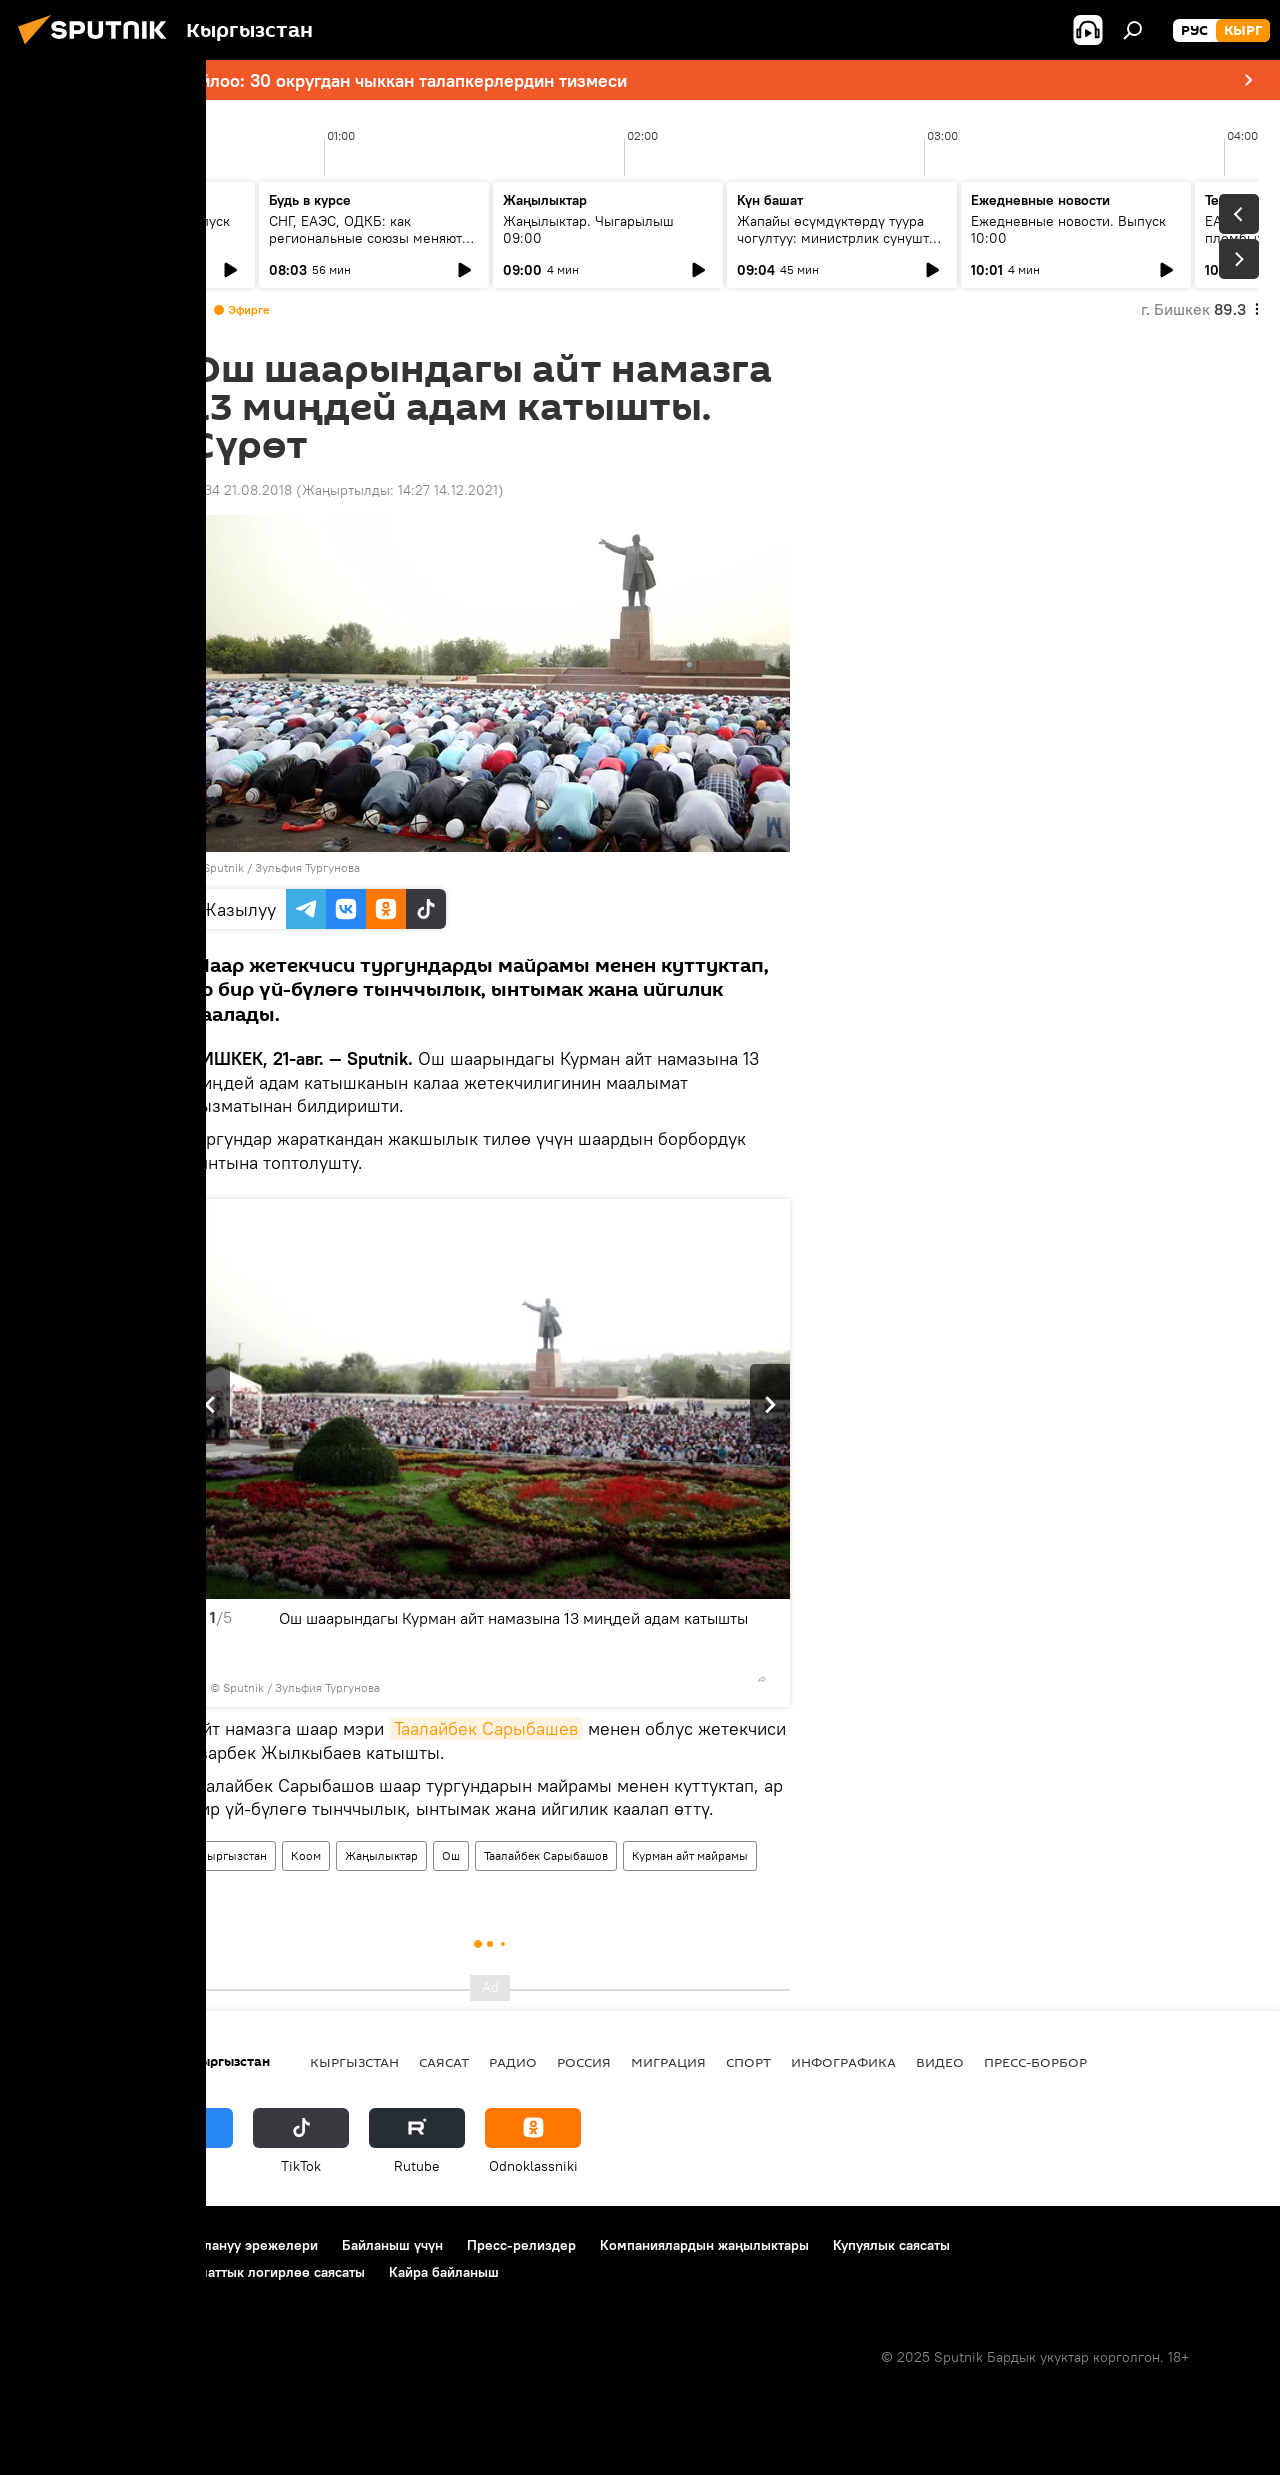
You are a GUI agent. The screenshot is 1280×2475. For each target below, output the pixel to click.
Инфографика (843, 2062)
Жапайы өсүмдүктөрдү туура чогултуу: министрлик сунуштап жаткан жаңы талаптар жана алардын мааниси (840, 246)
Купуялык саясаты (891, 2245)
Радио (513, 2062)
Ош (451, 1855)
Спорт (748, 2062)
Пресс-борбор (1035, 2062)
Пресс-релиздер (521, 2245)
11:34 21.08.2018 (241, 490)
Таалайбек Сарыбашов (546, 1855)
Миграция (668, 2062)
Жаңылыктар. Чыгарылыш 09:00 (588, 229)
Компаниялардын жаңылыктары (704, 2245)
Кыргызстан (233, 1855)
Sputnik (223, 867)
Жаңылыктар (381, 1855)
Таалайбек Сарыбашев (486, 1728)
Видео (940, 2062)
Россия (584, 2062)
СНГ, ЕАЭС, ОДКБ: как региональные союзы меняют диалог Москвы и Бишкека (365, 238)
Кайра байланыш (444, 2272)
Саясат (444, 2062)
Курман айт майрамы (690, 1855)
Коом (306, 1855)
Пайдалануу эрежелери (241, 2245)
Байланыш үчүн (392, 2245)
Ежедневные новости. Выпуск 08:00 (132, 229)
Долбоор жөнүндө (80, 2245)
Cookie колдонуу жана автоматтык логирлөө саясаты (193, 2272)
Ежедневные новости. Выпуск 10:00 (1068, 229)
